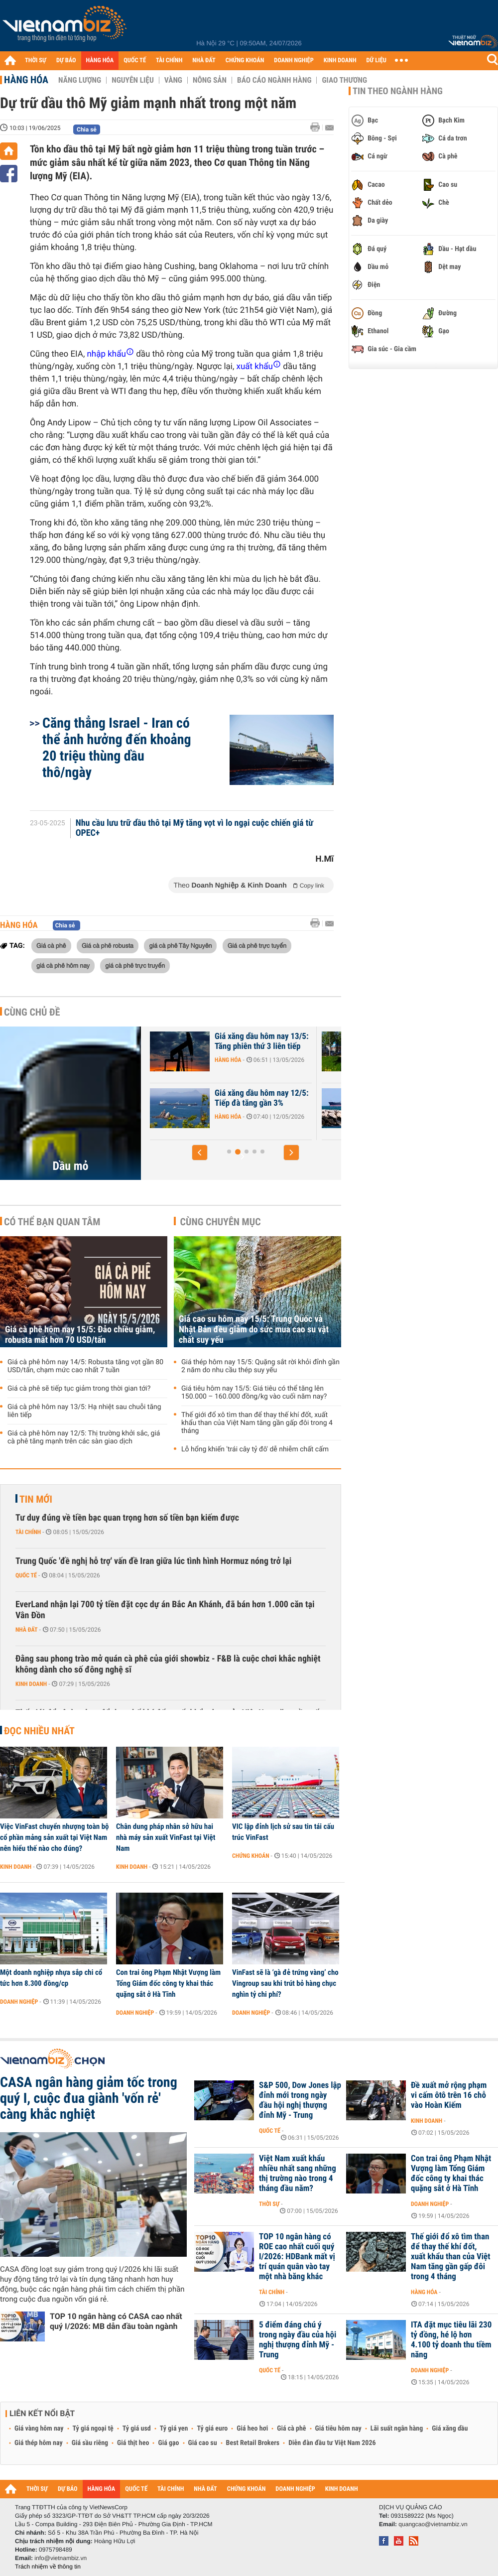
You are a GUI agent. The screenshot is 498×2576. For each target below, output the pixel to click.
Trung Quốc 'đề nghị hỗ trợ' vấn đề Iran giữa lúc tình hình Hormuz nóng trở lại (153, 1561)
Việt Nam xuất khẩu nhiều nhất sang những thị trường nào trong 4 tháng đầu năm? (297, 2173)
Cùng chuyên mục (220, 1222)
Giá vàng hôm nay (39, 2428)
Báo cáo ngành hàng (274, 80)
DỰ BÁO (66, 60)
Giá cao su (202, 2443)
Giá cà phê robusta (107, 945)
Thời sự (269, 2203)
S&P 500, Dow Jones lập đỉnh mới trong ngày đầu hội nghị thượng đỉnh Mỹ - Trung (300, 2100)
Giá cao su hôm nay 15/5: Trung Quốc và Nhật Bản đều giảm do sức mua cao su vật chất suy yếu (254, 1329)
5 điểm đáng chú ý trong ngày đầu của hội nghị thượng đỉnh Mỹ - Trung (297, 2340)
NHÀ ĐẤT (203, 60)
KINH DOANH (340, 60)
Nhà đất (26, 1629)
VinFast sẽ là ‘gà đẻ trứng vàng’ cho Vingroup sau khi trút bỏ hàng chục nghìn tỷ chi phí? (285, 1983)
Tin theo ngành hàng (398, 91)
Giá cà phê (51, 945)
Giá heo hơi (252, 2428)
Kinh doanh (31, 1683)
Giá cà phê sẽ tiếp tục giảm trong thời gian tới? (78, 1389)
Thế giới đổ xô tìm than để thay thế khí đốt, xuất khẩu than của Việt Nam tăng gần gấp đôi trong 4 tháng (257, 1423)
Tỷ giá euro (212, 2428)
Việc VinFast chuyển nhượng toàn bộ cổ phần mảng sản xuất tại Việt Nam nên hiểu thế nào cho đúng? (54, 1837)
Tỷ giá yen (174, 2428)
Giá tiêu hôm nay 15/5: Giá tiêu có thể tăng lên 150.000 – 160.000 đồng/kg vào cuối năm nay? (254, 1393)
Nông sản (210, 80)
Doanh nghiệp (19, 2001)
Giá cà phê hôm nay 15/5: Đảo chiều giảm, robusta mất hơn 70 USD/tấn (80, 1334)
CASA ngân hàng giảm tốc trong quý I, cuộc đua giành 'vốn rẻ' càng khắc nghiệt (88, 2098)
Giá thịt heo (133, 2443)
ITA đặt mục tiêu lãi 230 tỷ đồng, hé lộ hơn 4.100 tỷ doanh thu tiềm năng (451, 2340)
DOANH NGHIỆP (293, 60)
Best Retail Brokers (253, 2443)
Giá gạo (168, 2443)
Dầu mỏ (71, 1166)
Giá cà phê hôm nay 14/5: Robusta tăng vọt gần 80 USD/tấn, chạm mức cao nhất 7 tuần (85, 1366)
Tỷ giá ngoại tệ (93, 2428)
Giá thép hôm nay (38, 2443)
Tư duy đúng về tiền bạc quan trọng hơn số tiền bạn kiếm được (127, 1518)
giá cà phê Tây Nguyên (180, 945)
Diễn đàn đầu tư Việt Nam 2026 (331, 2443)
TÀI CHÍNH (169, 60)
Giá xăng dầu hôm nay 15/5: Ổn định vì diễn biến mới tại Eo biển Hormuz (230, 1046)
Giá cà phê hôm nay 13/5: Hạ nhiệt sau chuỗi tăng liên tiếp (84, 1411)
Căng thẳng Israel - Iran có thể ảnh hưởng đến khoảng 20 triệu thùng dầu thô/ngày (116, 747)
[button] (200, 1152)
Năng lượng (79, 80)
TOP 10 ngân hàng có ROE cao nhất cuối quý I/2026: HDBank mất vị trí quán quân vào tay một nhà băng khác (297, 2257)
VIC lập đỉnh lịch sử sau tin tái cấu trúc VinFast (283, 1832)
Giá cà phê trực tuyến (257, 945)
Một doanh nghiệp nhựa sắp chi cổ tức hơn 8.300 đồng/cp (51, 1978)
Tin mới (35, 1499)
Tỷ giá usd (137, 2428)
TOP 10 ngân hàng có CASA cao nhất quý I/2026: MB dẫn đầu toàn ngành (116, 2321)
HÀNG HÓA (100, 60)
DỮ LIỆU (376, 60)
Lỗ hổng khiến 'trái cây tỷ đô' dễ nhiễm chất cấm (255, 1449)
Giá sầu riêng (90, 2443)
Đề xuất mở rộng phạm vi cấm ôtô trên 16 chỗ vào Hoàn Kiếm (449, 2095)
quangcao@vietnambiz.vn (432, 2524)
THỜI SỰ (35, 60)
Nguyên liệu (133, 80)
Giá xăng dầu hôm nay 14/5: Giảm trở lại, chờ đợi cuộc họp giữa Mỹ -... (230, 1103)
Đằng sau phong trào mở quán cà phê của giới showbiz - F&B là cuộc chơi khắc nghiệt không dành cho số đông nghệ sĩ (168, 1664)
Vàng (173, 80)
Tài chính (28, 1532)
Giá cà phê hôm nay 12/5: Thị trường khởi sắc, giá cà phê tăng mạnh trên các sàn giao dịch (83, 1437)
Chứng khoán (250, 1855)
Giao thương (344, 80)
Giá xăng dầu (450, 2428)
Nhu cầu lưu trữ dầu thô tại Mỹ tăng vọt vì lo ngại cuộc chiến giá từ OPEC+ (194, 828)
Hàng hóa (26, 80)
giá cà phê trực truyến (135, 965)
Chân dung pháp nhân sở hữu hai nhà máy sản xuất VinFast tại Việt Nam (165, 1837)
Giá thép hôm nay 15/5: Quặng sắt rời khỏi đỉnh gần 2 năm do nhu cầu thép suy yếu (260, 1366)
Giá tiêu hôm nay (338, 2428)
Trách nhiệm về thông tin (48, 2566)
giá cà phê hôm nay (63, 965)
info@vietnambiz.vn (60, 2558)
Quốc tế (26, 1575)
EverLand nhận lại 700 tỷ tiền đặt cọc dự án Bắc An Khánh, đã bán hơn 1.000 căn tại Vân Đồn (164, 1610)
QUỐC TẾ (135, 60)
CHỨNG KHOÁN (245, 60)
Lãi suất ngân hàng (397, 2428)
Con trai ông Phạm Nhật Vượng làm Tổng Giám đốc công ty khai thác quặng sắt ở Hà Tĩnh (168, 1983)
